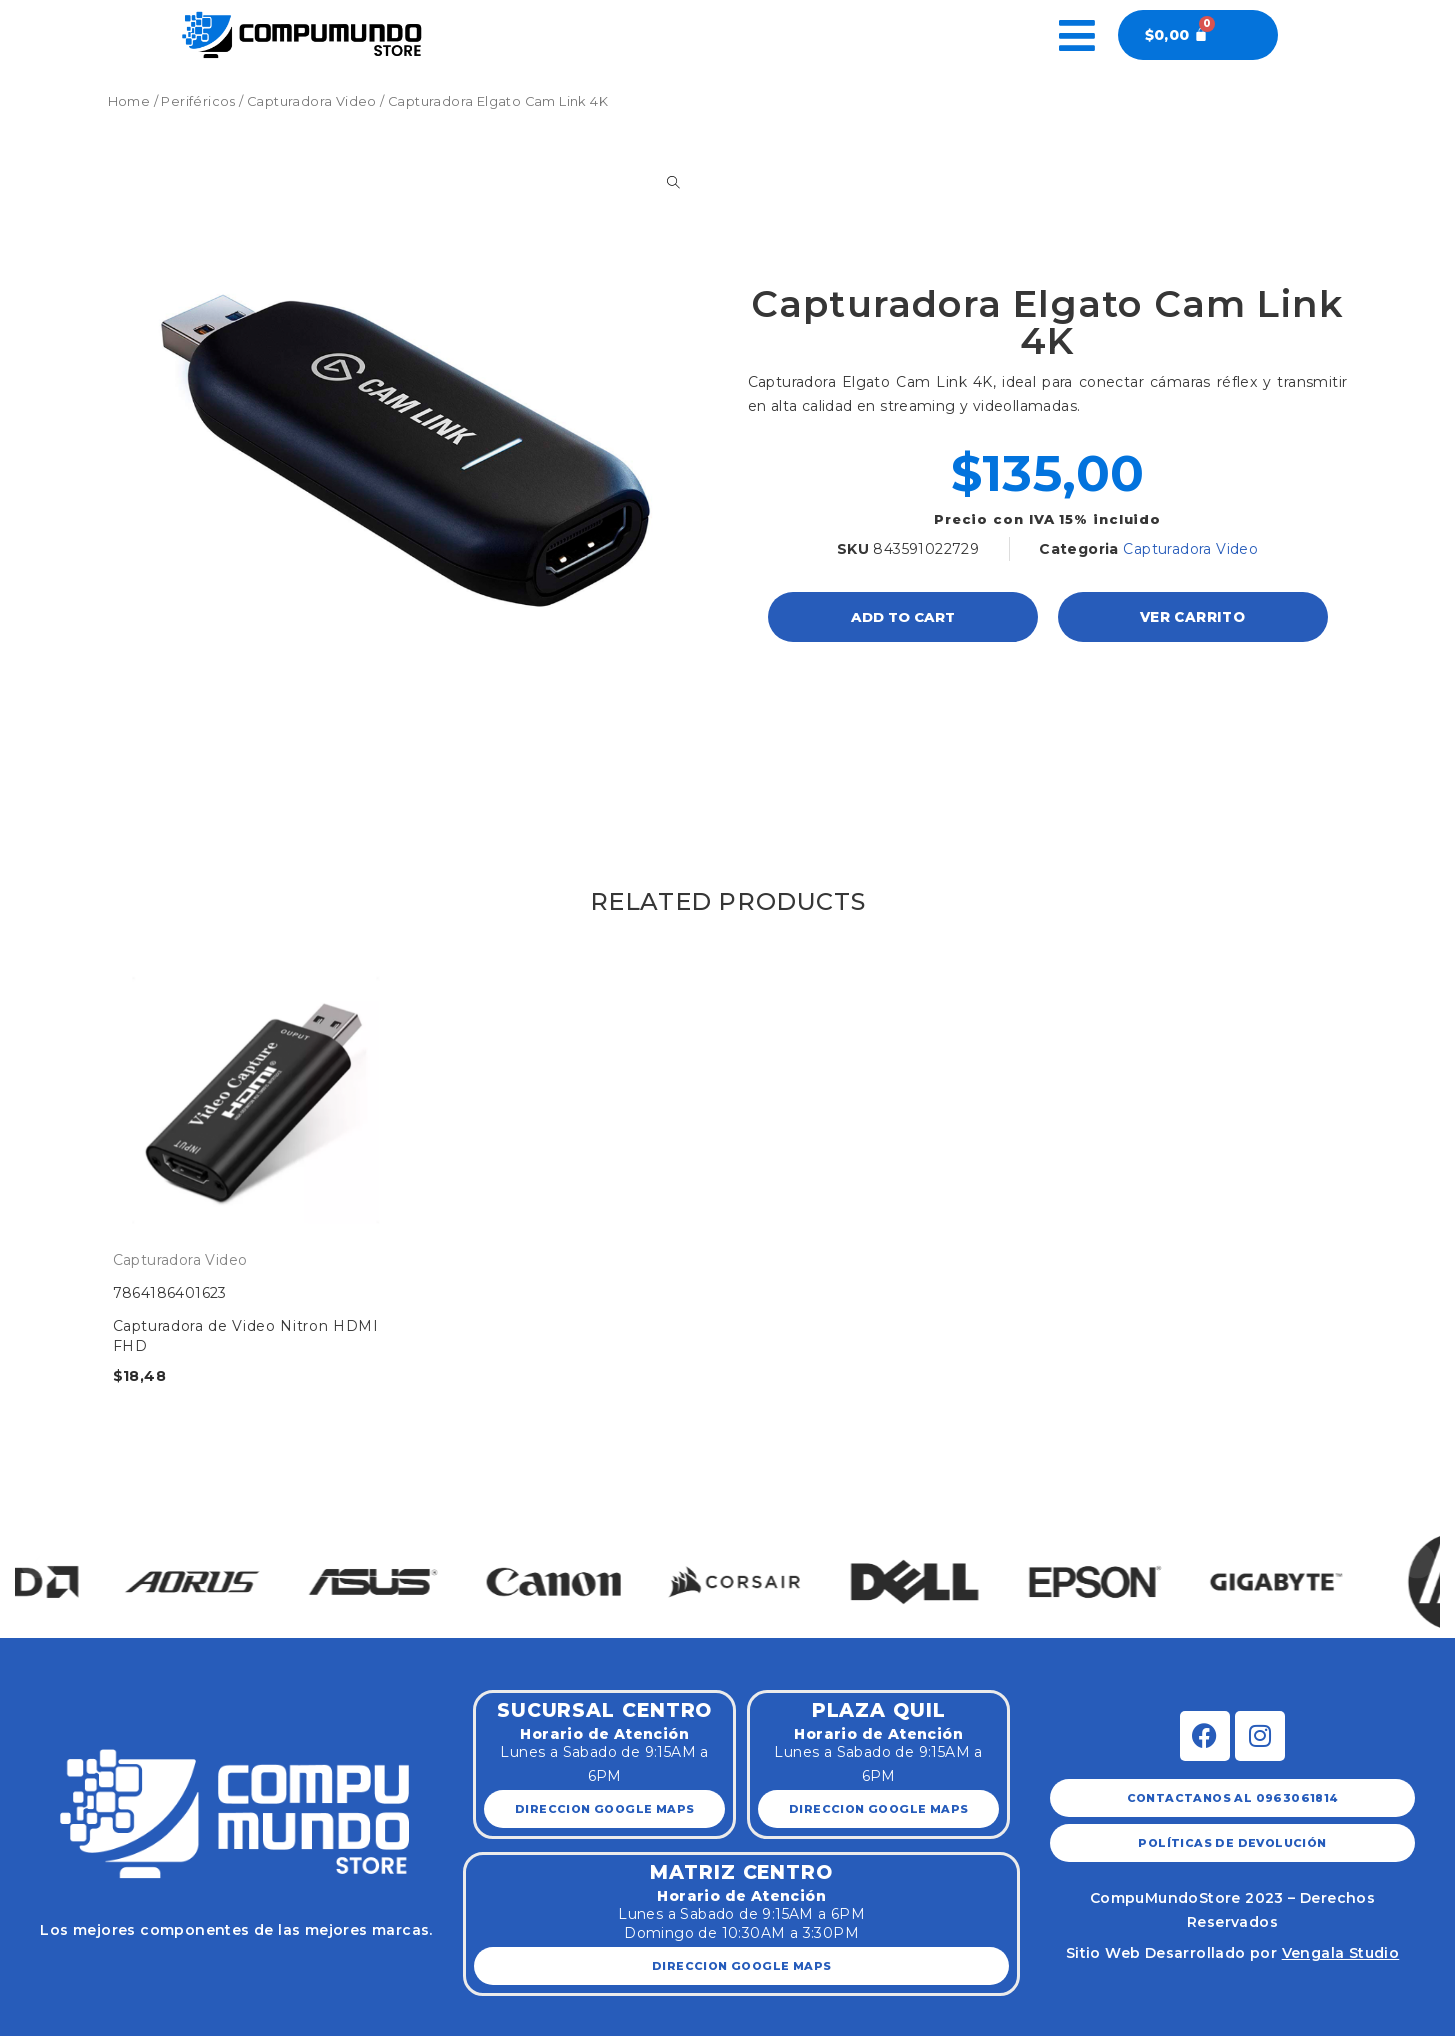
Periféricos (198, 101)
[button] (37, 1560)
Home (129, 101)
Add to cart (903, 617)
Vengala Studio (1341, 1953)
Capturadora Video (312, 101)
